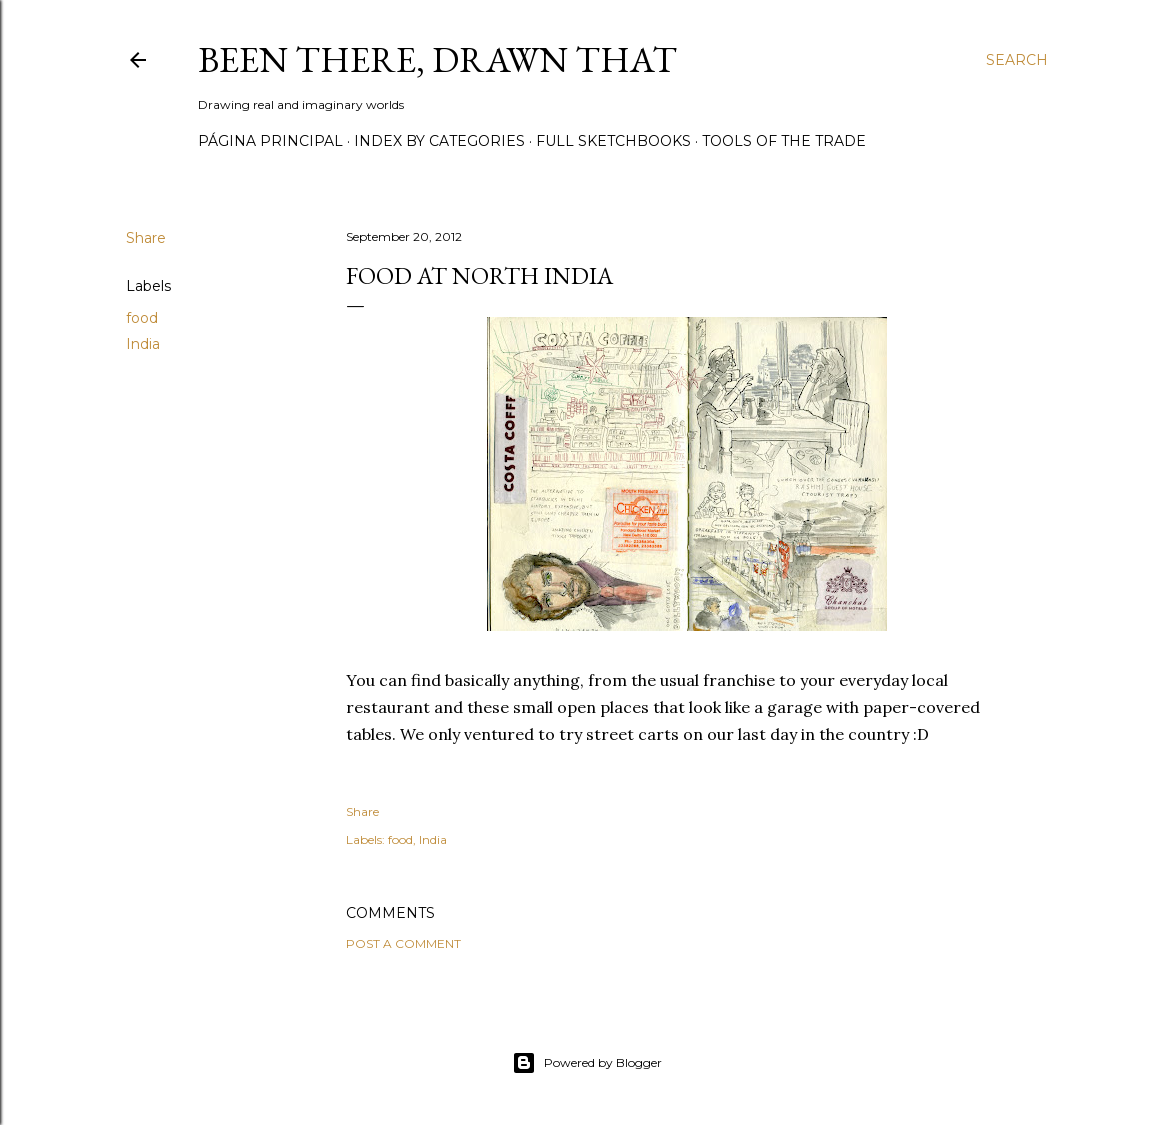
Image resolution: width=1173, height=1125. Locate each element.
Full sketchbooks (613, 141)
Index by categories (439, 141)
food (142, 318)
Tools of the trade (784, 141)
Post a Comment (403, 943)
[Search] (1017, 60)
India (143, 344)
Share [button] (146, 238)
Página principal (270, 141)
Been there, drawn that (437, 59)
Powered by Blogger (587, 1063)
